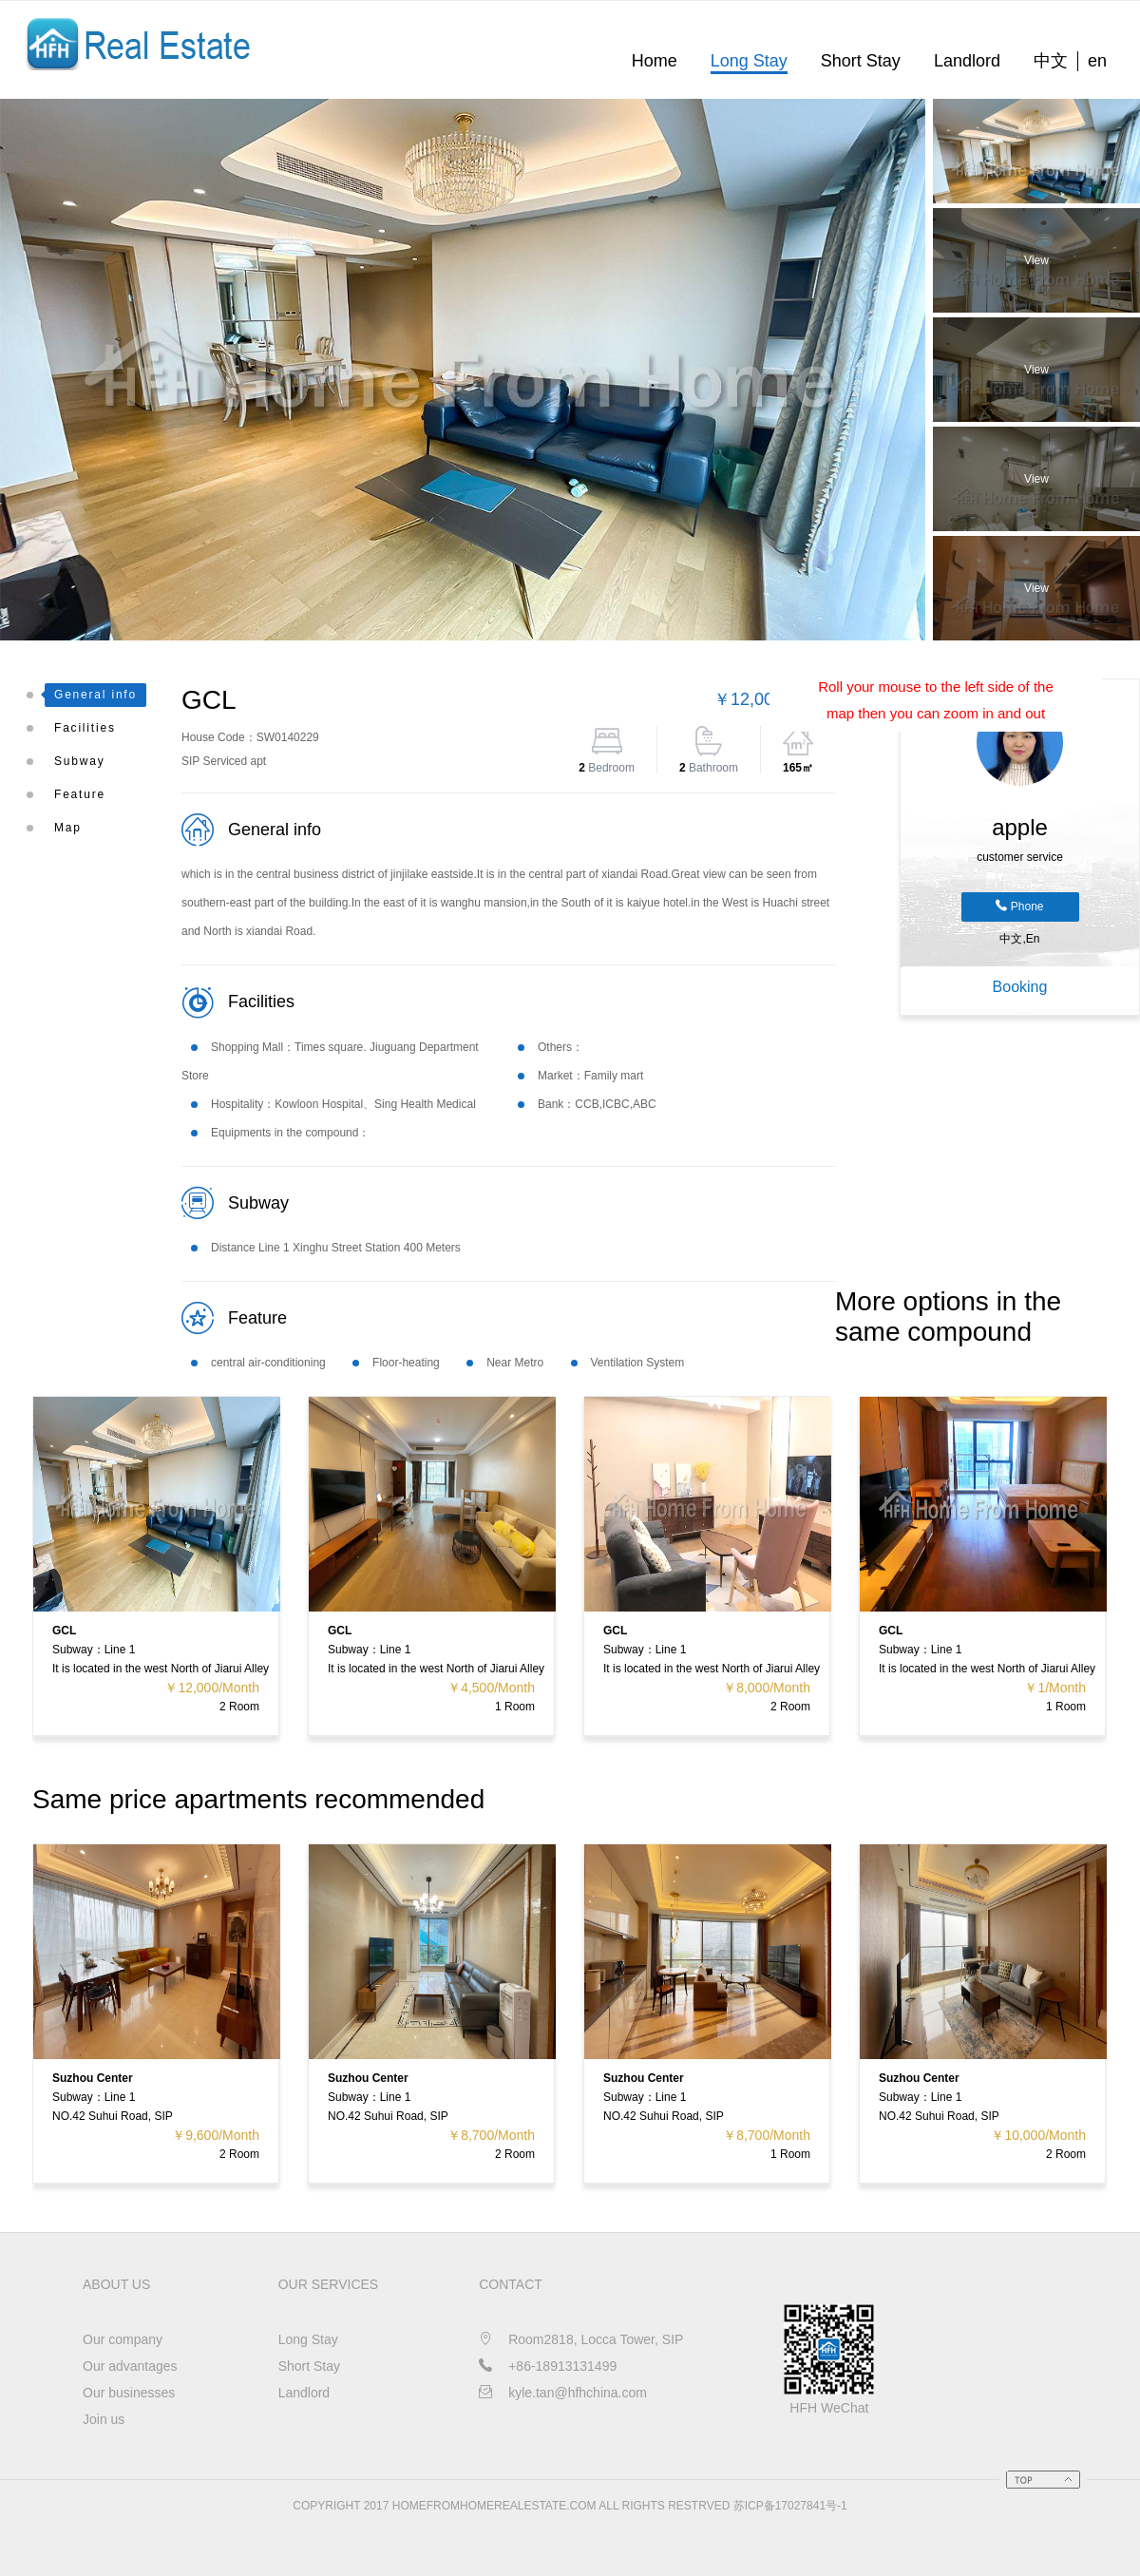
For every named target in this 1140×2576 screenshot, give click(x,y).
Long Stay (749, 60)
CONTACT (510, 2284)
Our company (122, 2339)
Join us (103, 2419)
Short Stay (861, 60)
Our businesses (129, 2392)
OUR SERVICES (328, 2284)
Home (654, 60)
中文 (1051, 60)
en (1097, 60)
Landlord (967, 60)
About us (116, 2284)
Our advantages (130, 2366)
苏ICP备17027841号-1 (790, 2505)
